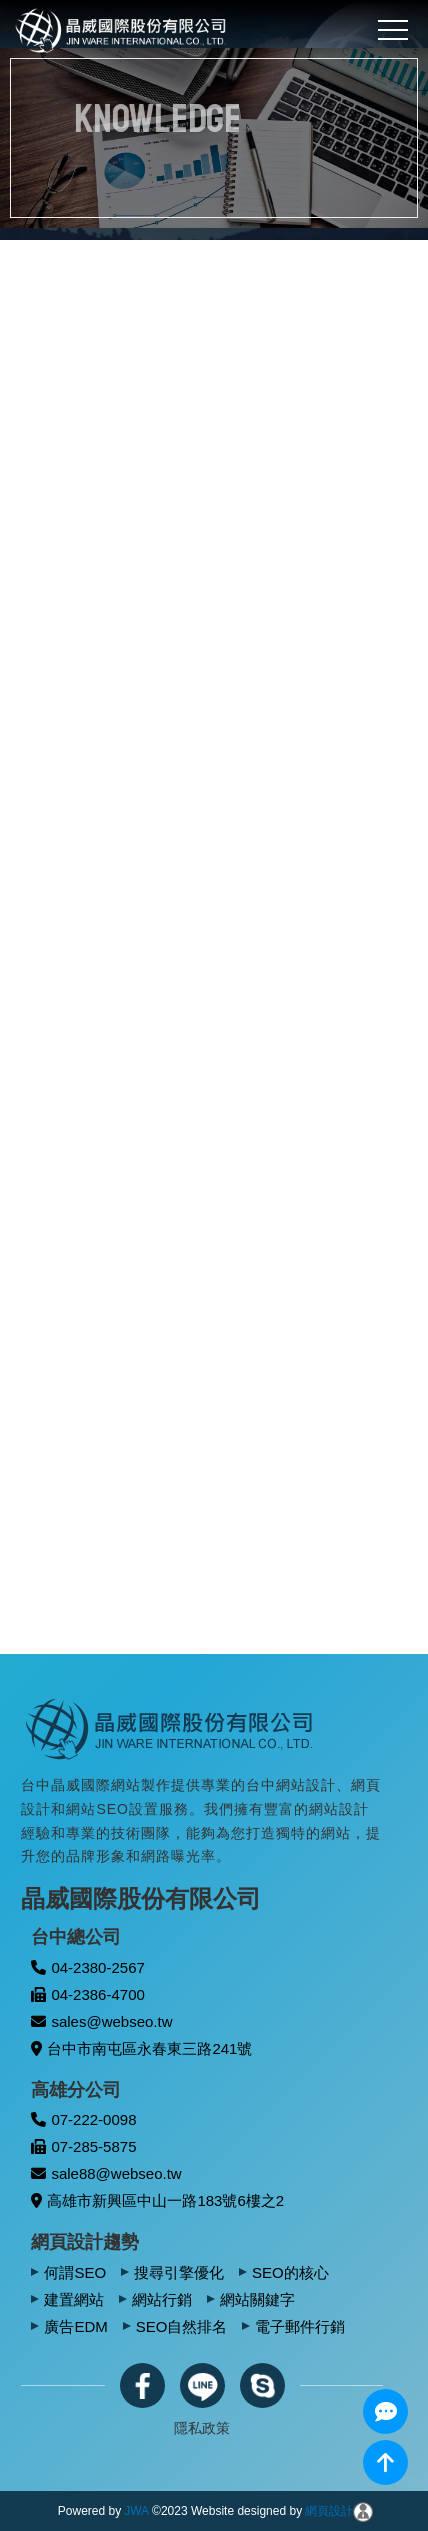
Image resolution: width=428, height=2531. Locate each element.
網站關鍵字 (257, 2299)
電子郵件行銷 (300, 2326)
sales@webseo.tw (101, 2021)
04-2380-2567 (87, 1967)
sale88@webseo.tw (106, 2173)
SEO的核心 (290, 2272)
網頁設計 (329, 2511)
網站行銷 (162, 2299)
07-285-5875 (83, 2146)
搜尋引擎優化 (179, 2272)
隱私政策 (202, 2428)
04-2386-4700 (87, 1994)
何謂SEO (75, 2272)
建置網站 (74, 2299)
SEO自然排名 (182, 2326)
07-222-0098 (83, 2119)
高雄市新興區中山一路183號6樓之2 (157, 2200)
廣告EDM (75, 2326)
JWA (136, 2511)
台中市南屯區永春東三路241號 (141, 2048)
